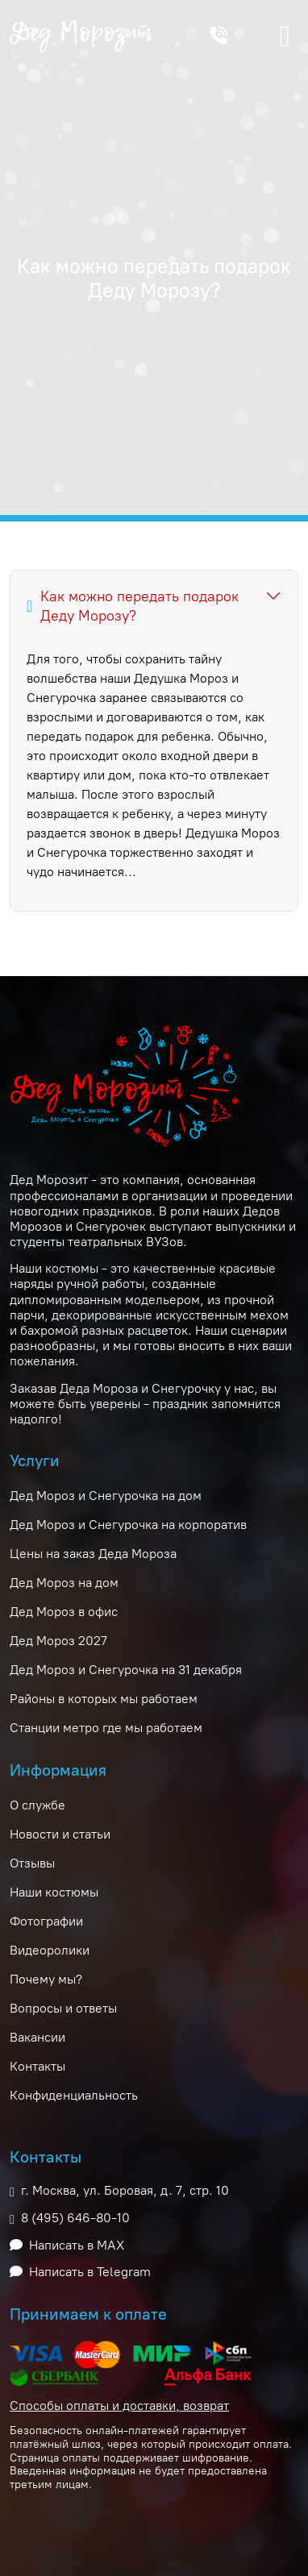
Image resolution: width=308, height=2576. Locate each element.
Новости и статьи (60, 1834)
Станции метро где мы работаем (106, 1727)
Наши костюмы (54, 1892)
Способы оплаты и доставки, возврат (119, 2405)
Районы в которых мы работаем (104, 1698)
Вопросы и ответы (63, 2008)
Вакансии (37, 2037)
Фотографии (46, 1921)
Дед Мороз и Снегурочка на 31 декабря (126, 1669)
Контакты (37, 2066)
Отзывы (32, 1863)
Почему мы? (46, 1979)
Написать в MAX (76, 2245)
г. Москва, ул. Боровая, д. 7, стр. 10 (125, 2190)
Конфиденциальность (74, 2095)
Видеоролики (49, 1950)
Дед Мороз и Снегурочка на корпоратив (128, 1524)
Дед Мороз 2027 (58, 1640)
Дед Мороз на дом (64, 1582)
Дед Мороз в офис (64, 1611)
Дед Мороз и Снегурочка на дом (106, 1495)
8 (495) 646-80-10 (75, 2217)
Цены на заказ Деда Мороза (93, 1553)
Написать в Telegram (90, 2271)
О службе (37, 1805)
